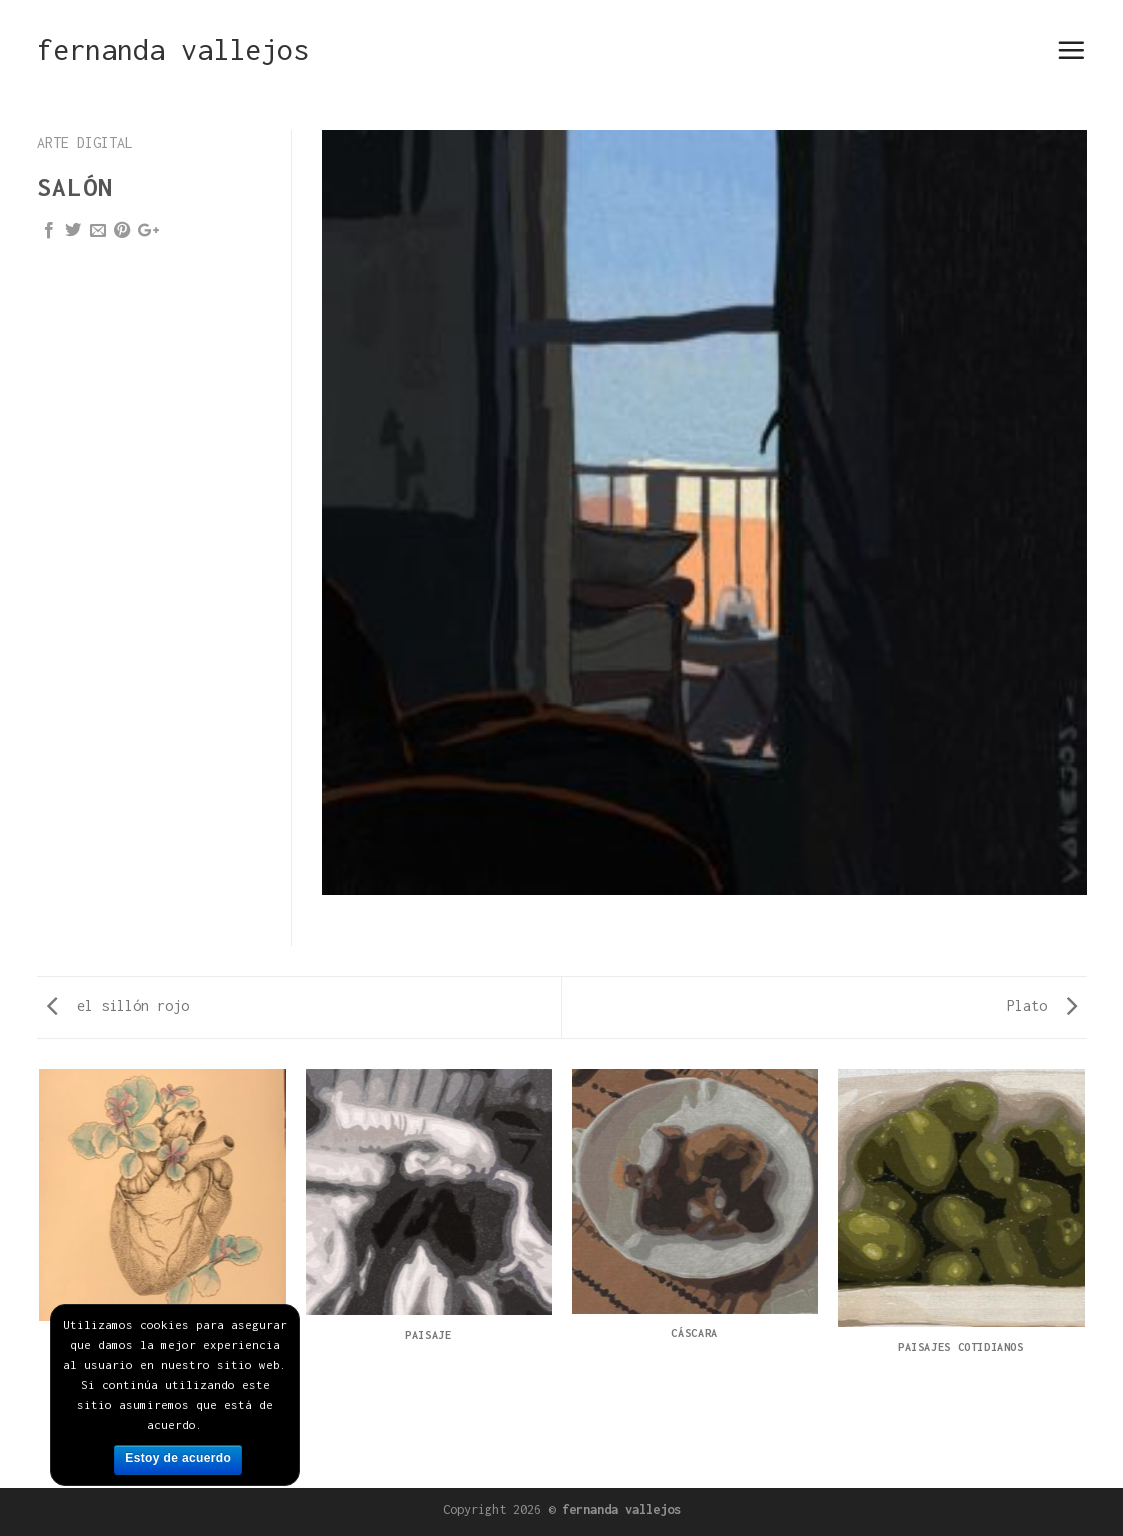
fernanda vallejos (173, 50)
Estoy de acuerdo (178, 1458)
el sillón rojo (118, 1005)
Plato (1042, 1005)
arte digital (85, 142)
